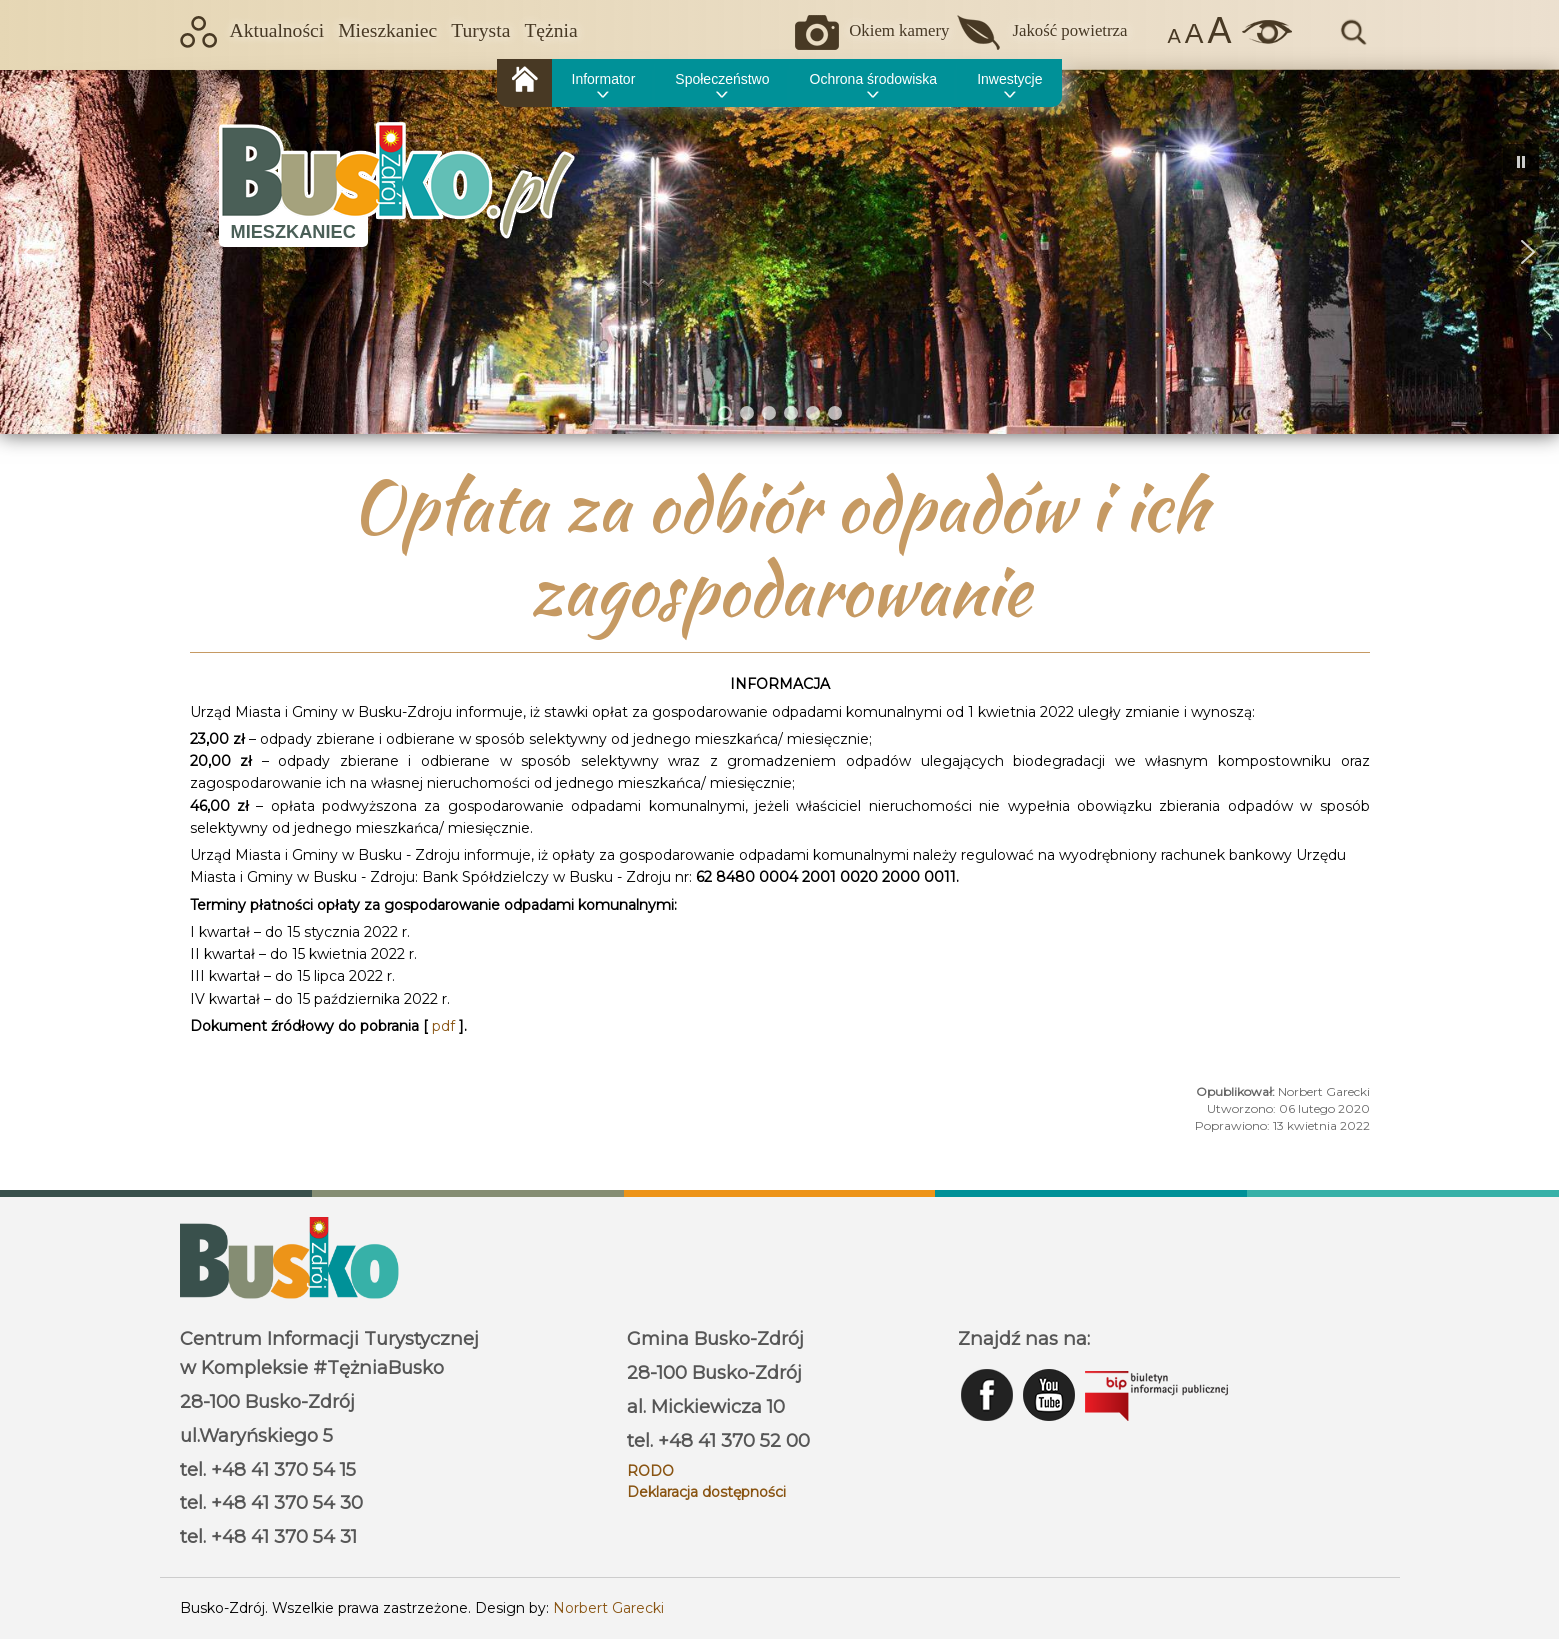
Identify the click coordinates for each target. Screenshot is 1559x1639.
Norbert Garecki (608, 1608)
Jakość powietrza (1069, 30)
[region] (779, 251)
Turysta (480, 30)
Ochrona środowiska (874, 79)
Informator (604, 79)
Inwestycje (1009, 79)
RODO (650, 1471)
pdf (445, 1026)
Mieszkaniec (387, 30)
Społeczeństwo (722, 79)
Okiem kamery (899, 30)
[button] (31, 252)
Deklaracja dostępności (706, 1492)
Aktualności (277, 30)
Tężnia (550, 30)
